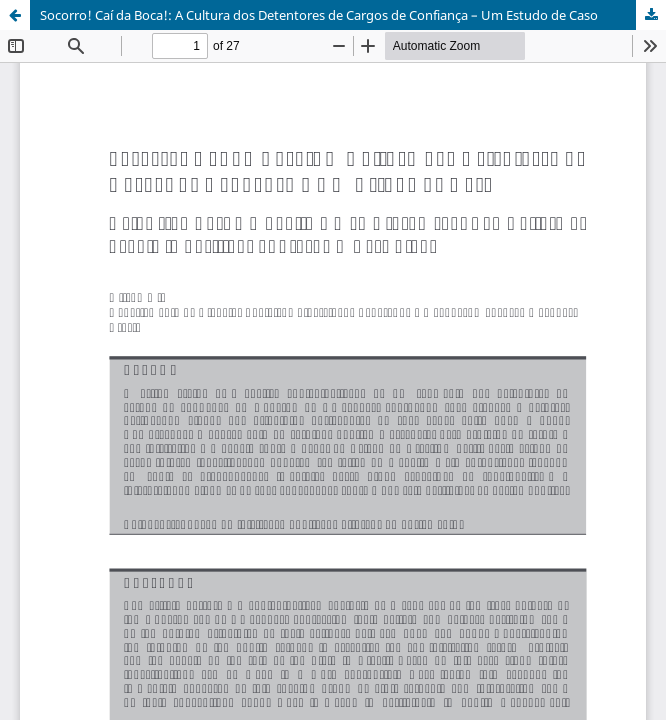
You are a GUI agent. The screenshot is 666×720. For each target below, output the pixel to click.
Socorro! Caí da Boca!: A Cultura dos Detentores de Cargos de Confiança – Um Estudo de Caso (319, 15)
